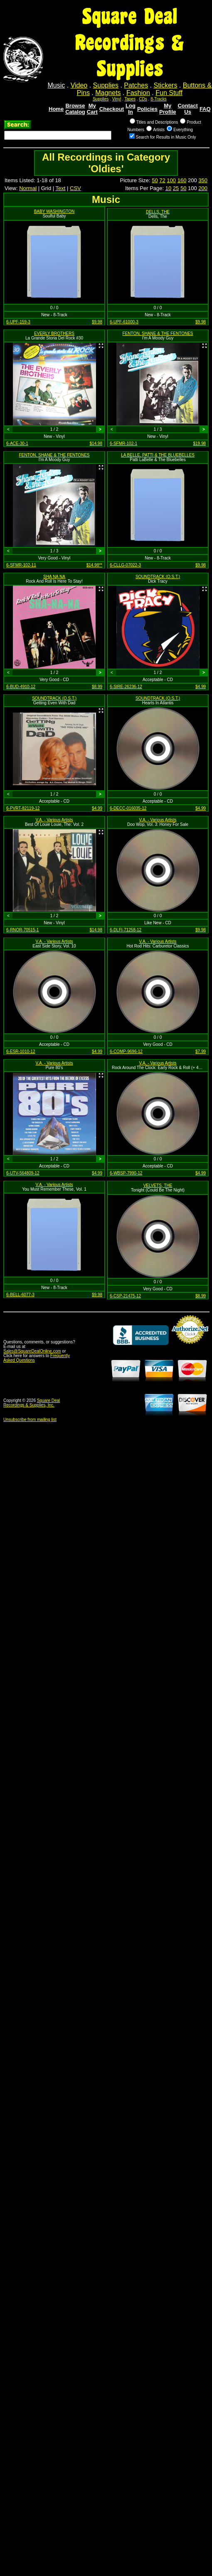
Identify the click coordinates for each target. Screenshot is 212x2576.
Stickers (165, 85)
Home (56, 109)
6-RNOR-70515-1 (22, 930)
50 (155, 180)
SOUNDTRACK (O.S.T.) (158, 576)
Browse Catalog (75, 109)
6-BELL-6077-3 (20, 1294)
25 (176, 188)
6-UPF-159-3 (18, 322)
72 (162, 180)
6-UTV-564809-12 (22, 1173)
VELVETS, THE (158, 1185)
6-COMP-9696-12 (126, 1051)
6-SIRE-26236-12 (126, 686)
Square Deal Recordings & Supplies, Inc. (31, 1402)
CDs (143, 99)
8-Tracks (158, 99)
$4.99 (200, 686)
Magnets (108, 92)
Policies (147, 109)
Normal (28, 188)
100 (171, 180)
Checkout (111, 109)
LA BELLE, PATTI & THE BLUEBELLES (158, 455)
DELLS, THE (158, 212)
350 (202, 180)
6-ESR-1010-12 (20, 1051)
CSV (75, 188)
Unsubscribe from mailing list (30, 1419)
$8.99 (97, 686)
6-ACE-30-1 (17, 443)
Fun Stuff (168, 92)
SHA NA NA (54, 576)
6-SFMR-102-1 (123, 443)
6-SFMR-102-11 (21, 565)
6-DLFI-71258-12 (125, 930)
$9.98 (97, 322)
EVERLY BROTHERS (54, 333)
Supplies (105, 85)
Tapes (130, 99)
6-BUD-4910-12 (20, 686)
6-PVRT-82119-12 (22, 808)
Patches (136, 85)
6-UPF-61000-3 (124, 322)
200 (202, 188)
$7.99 (200, 1051)
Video (79, 85)
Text (61, 188)
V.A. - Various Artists (54, 820)
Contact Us (187, 109)
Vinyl (116, 99)
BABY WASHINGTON (54, 211)
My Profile (167, 109)
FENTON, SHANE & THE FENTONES (157, 333)
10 (168, 188)
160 (182, 180)
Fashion (138, 92)
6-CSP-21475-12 (125, 1296)
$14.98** (94, 565)
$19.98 (199, 443)
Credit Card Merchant (190, 1347)
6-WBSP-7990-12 (126, 1173)
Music (56, 85)
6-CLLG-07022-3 (125, 565)
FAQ (205, 109)
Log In (131, 109)
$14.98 (95, 443)
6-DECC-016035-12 (128, 808)
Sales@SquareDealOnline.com (32, 1351)
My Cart (92, 109)
